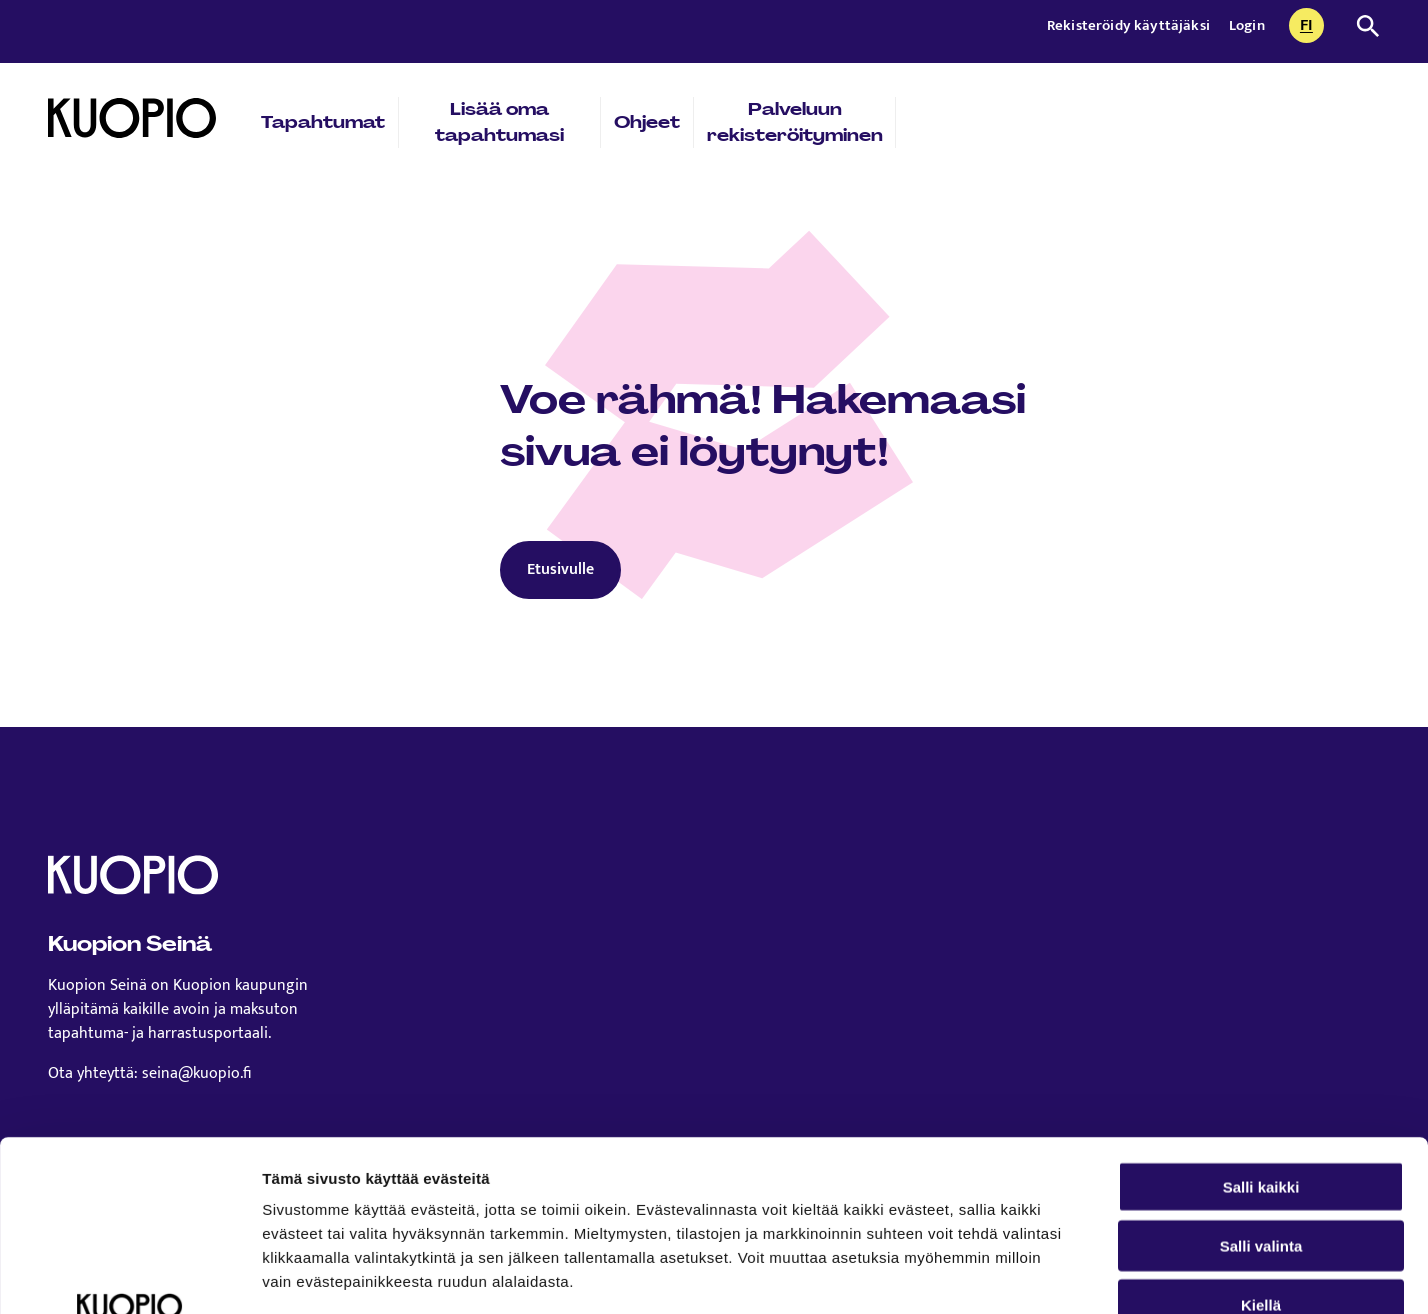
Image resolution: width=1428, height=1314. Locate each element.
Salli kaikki (1261, 1026)
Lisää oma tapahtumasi (499, 122)
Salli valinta (1261, 1085)
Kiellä (1261, 1144)
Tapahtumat (323, 122)
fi (1312, 27)
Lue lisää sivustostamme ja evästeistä (406, 1193)
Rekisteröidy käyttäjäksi (1130, 25)
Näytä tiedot (1069, 1274)
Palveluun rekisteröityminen (795, 122)
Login (1247, 25)
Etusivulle (560, 569)
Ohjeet (647, 122)
